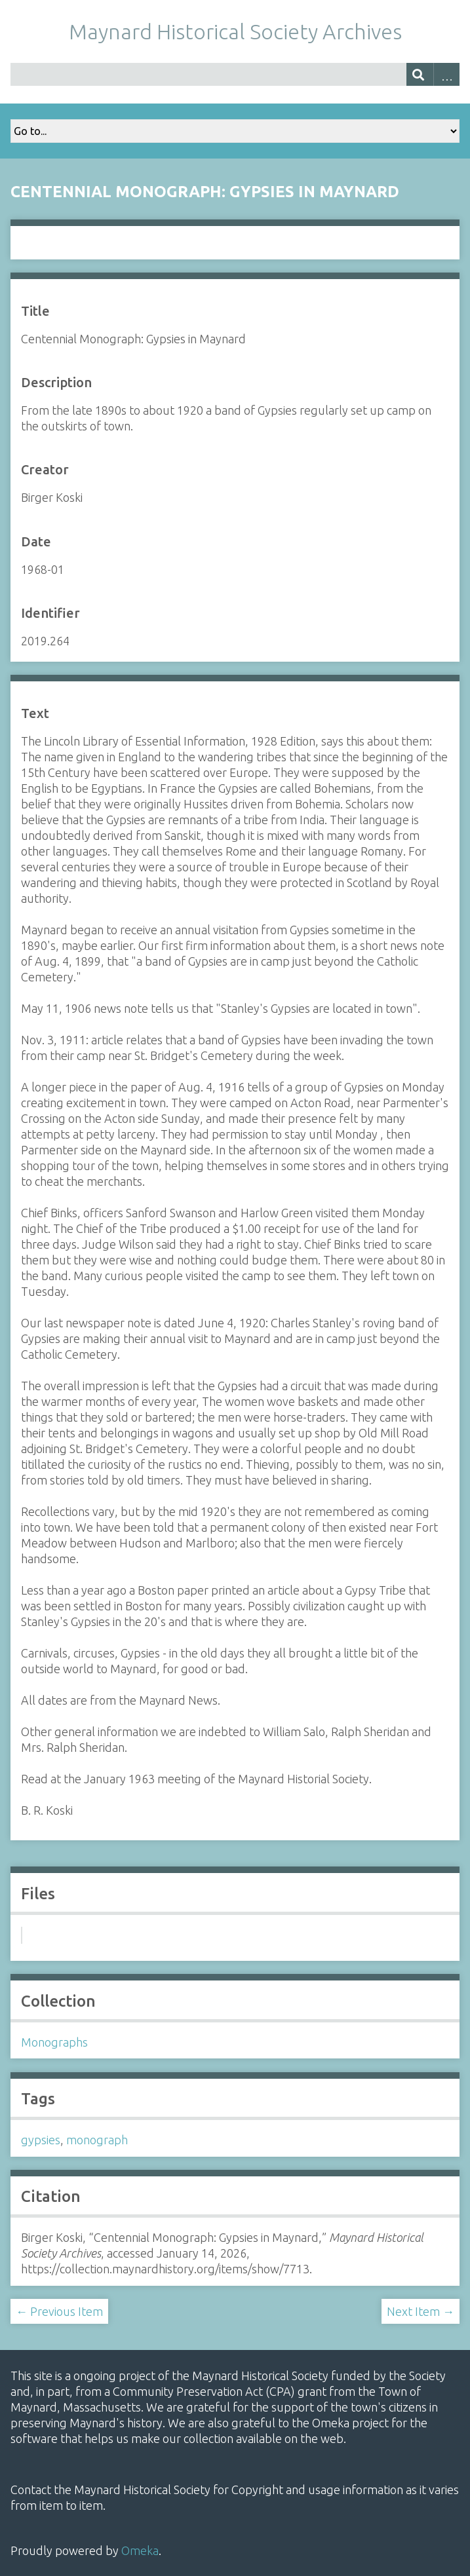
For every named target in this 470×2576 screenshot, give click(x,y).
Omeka (140, 2550)
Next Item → (420, 2311)
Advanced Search (446, 74)
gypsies (40, 2139)
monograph (97, 2139)
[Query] (235, 74)
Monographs (54, 2042)
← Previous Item (59, 2311)
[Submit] (419, 74)
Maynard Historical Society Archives (235, 31)
